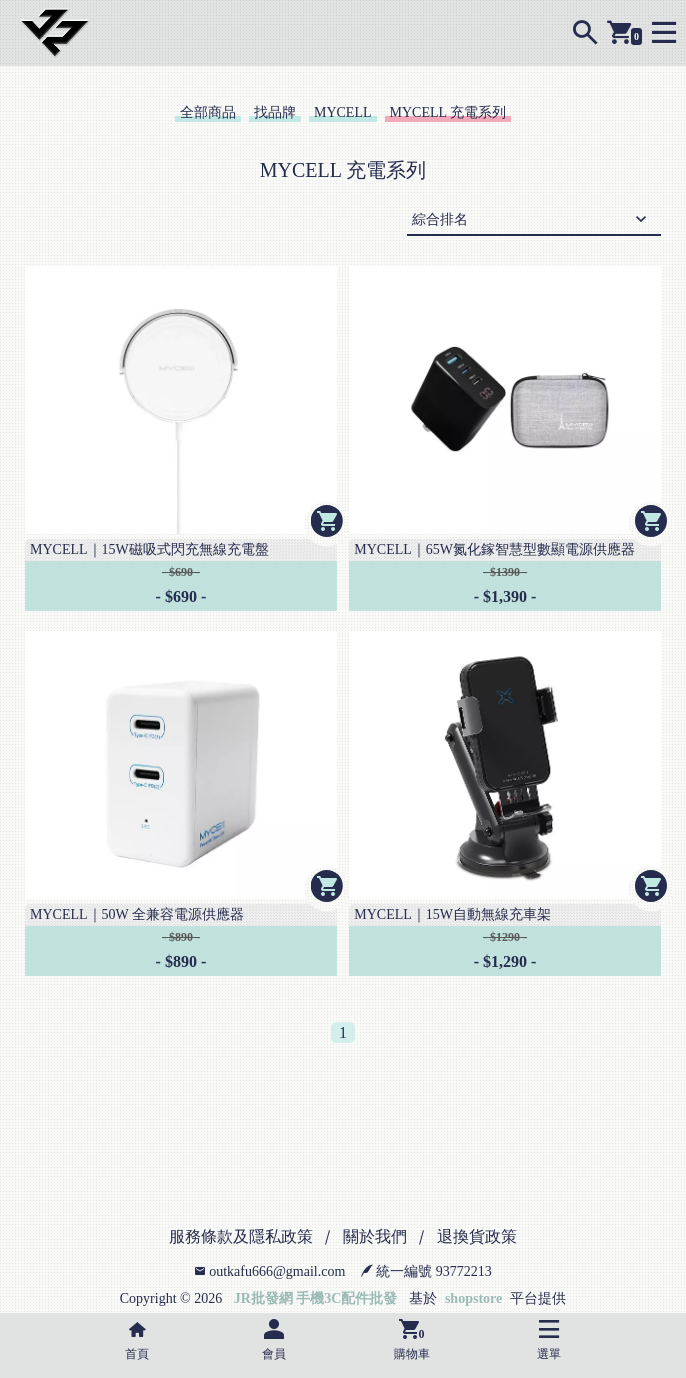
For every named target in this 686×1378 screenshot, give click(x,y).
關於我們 (375, 1236)
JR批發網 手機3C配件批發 (316, 1298)
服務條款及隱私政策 (241, 1236)
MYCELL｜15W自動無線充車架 (452, 914)
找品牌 (275, 112)
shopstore (473, 1298)
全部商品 (208, 112)
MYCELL (343, 112)
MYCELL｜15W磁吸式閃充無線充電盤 (149, 549)
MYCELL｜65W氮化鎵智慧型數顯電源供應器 (494, 549)
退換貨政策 (477, 1236)
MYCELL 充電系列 (448, 112)
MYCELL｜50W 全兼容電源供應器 (137, 914)
